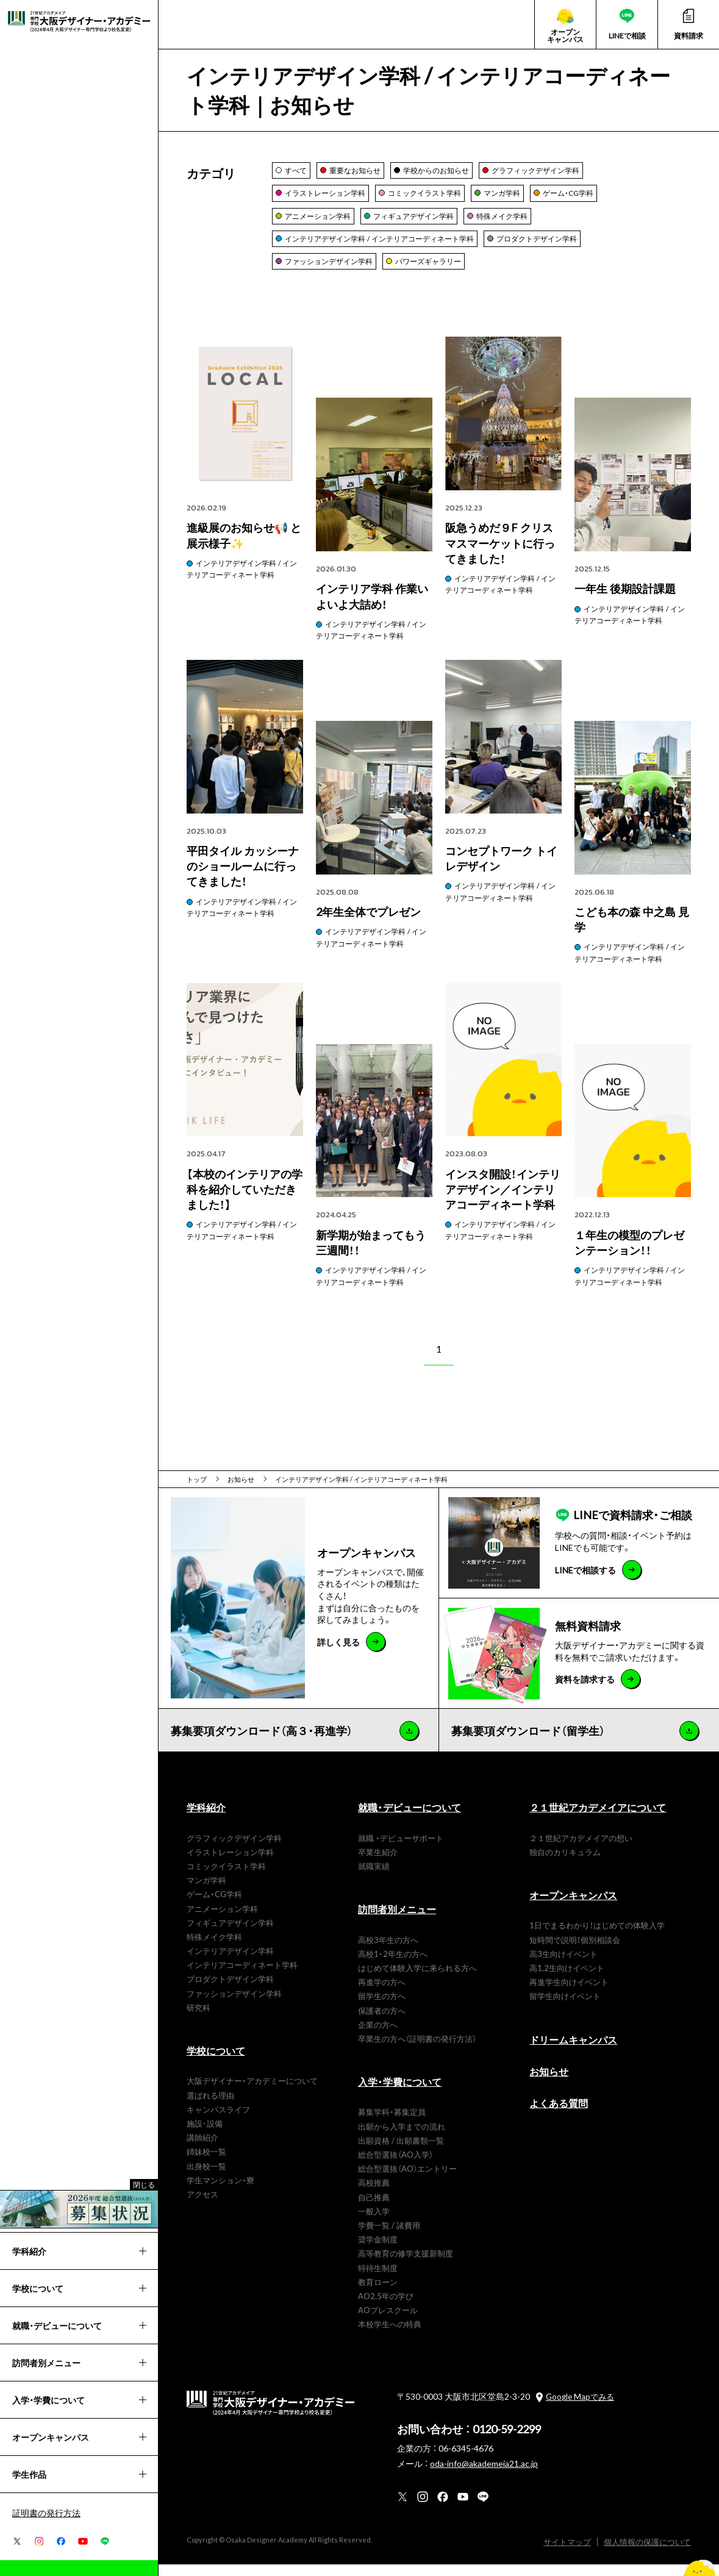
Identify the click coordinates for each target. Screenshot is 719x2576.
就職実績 (374, 1878)
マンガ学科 (206, 1892)
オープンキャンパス (573, 1907)
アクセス (202, 2206)
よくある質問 (558, 2115)
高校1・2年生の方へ (392, 1965)
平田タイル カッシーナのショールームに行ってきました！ (243, 877)
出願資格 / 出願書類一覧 (401, 2152)
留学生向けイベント (565, 2008)
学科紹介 (206, 1819)
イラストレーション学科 (230, 1863)
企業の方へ (378, 2036)
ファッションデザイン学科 (234, 2005)
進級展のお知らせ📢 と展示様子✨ (130, 2568)
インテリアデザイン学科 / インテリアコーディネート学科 (242, 581)
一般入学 (374, 2222)
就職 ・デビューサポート (400, 1849)
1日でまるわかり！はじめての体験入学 (597, 1937)
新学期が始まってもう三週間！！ (371, 1254)
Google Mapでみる (580, 2408)
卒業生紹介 (378, 1863)
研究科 (198, 2019)
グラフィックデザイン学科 (234, 1849)
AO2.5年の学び (385, 2308)
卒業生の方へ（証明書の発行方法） (417, 2050)
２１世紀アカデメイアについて (597, 1819)
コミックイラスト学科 (226, 1878)
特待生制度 (378, 2279)
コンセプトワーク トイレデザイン (501, 870)
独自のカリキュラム (565, 1863)
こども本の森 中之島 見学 (631, 931)
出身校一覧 (206, 2177)
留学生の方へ (382, 2008)
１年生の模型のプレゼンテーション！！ (629, 1254)
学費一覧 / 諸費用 (389, 2237)
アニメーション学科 (222, 1920)
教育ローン (378, 2293)
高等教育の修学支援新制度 (405, 2265)
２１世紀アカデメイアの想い (580, 1849)
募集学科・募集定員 (392, 2124)
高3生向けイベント (563, 1965)
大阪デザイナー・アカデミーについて (252, 2092)
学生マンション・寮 (220, 2191)
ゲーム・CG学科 (214, 1906)
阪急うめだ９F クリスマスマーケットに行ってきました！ (500, 554)
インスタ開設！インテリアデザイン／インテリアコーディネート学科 (502, 1201)
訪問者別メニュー (397, 1921)
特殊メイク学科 (214, 1949)
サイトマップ (584, 2554)
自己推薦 (374, 2208)
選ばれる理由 (210, 2107)
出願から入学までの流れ (401, 2138)
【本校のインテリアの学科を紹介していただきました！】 (244, 1201)
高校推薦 (374, 2194)
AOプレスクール (388, 2322)
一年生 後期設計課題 (625, 600)
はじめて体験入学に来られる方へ (417, 1980)
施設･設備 (205, 2135)
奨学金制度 (378, 2251)
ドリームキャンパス (573, 2051)
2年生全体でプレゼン (368, 923)
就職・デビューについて (409, 1819)
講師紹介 (202, 2149)
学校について (216, 2062)
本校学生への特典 (389, 2336)
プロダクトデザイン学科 (230, 1991)
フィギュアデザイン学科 (230, 1934)
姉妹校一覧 (206, 2163)
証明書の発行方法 (46, 2512)
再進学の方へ (382, 1994)
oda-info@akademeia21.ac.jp (484, 2475)
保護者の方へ (382, 2022)
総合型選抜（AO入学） (395, 2166)
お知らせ (548, 2083)
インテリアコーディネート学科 (242, 1977)
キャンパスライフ (218, 2121)
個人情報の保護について (654, 2554)
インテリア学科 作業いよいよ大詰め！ (372, 608)
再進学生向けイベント (569, 1994)
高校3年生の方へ (388, 1951)
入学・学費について (400, 2093)
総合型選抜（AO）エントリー (407, 2180)
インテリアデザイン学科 (230, 1963)
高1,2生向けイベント (566, 1980)
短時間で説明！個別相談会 (574, 1951)
